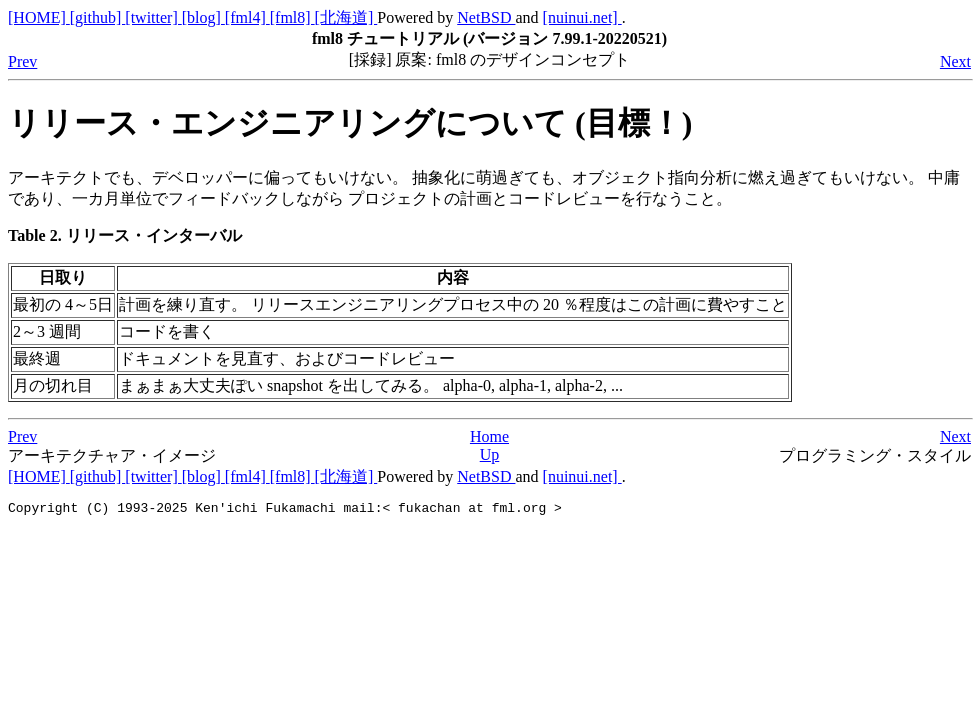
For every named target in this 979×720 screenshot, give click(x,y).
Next (955, 61)
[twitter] (153, 17)
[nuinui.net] (582, 17)
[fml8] (292, 17)
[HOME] (39, 17)
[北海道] (346, 17)
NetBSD (486, 17)
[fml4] (247, 17)
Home (489, 436)
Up (490, 454)
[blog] (203, 17)
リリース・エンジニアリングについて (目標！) (350, 123)
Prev (22, 61)
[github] (98, 17)
